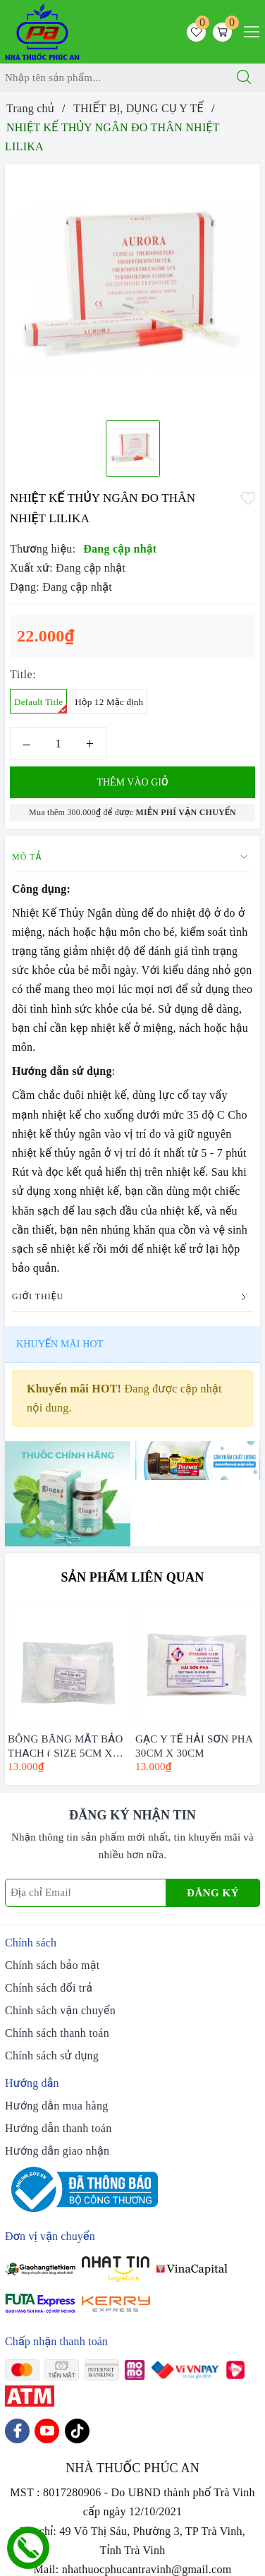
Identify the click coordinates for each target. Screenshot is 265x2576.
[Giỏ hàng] (222, 32)
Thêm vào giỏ (132, 782)
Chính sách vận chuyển (60, 2010)
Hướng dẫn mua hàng (56, 2106)
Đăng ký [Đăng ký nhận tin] (213, 1892)
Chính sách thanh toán (57, 2033)
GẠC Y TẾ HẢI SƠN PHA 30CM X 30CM (193, 1745)
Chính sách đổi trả (48, 1988)
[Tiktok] (77, 2431)
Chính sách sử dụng (52, 2056)
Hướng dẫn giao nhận (57, 2151)
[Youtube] (47, 2431)
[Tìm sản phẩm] (111, 78)
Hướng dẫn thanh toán (58, 2128)
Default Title (40, 705)
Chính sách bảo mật (52, 1965)
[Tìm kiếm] (244, 78)
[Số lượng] (58, 743)
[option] (132, 286)
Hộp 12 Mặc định (109, 702)
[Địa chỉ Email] (85, 1893)
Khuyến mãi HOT (59, 1344)
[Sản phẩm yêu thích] (196, 32)
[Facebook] (17, 2431)
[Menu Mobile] (247, 30)
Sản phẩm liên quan (132, 1577)
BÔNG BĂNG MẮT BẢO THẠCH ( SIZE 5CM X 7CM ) (65, 1745)
